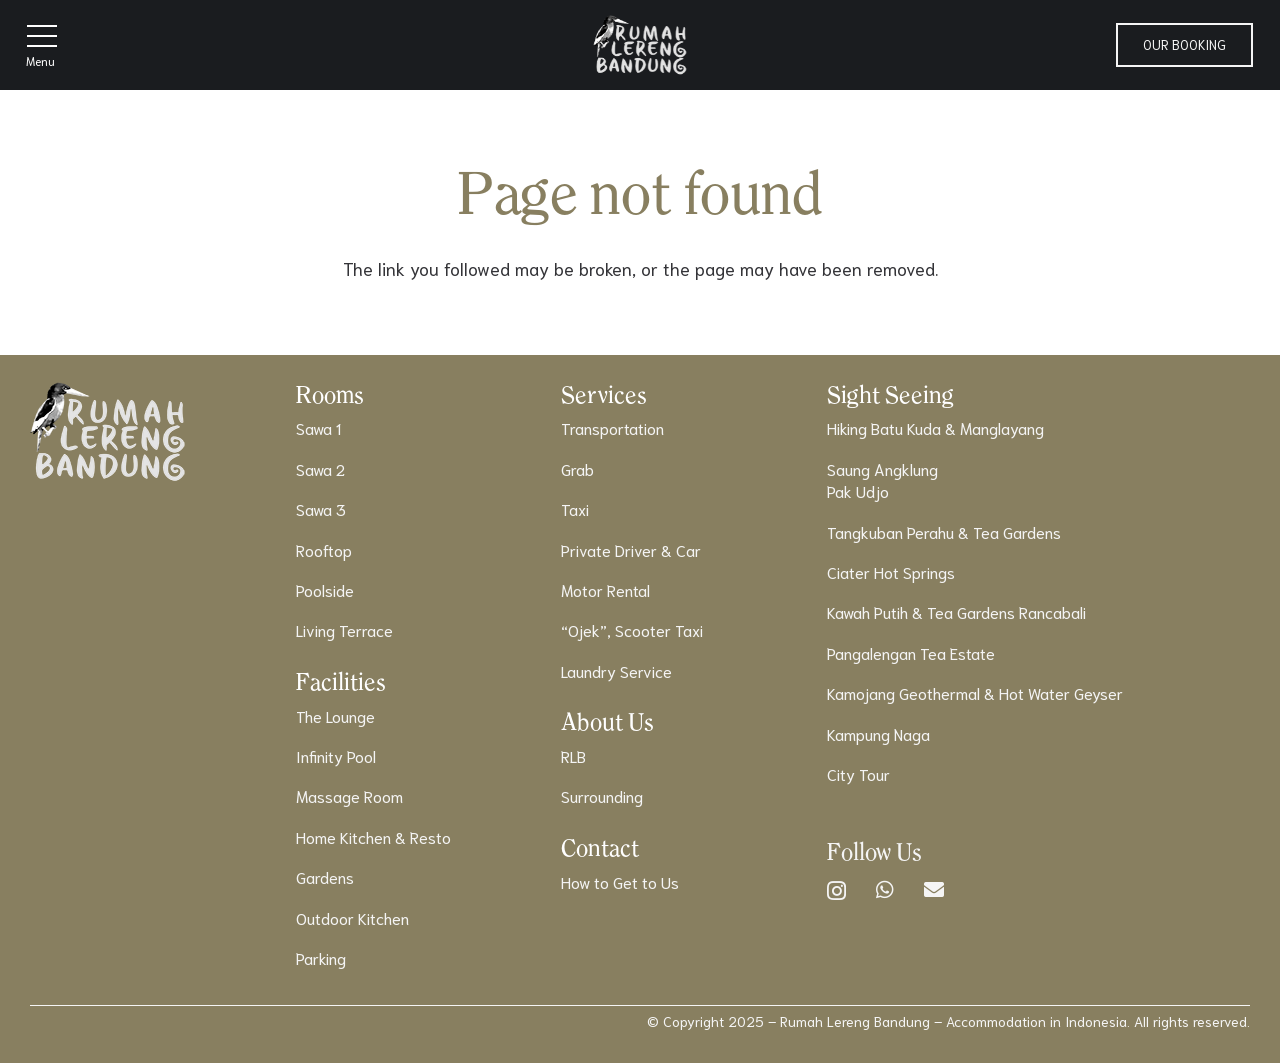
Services (604, 394)
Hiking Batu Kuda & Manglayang (935, 427)
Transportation (612, 427)
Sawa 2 (320, 468)
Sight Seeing (890, 394)
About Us (607, 721)
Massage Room (349, 795)
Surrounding (602, 795)
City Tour (858, 773)
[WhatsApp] (885, 890)
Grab (577, 468)
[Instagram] (836, 891)
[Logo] (640, 45)
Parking (321, 957)
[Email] (934, 890)
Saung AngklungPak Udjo (882, 479)
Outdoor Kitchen (352, 917)
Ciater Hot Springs (891, 571)
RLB (573, 755)
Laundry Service (616, 670)
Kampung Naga (878, 733)
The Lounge (335, 715)
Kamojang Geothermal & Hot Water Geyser (975, 692)
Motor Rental (605, 589)
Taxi (575, 508)
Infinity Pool (336, 755)
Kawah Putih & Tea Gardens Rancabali (956, 611)
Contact (600, 847)
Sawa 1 (318, 427)
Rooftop (324, 549)
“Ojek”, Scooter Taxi (632, 629)
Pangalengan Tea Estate (911, 652)
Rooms (330, 394)
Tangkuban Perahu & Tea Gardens (944, 531)
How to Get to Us (620, 881)
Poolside (325, 589)
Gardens (325, 876)
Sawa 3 (321, 508)
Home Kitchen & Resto (373, 836)
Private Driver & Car (631, 549)
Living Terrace (344, 629)
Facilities (341, 681)
